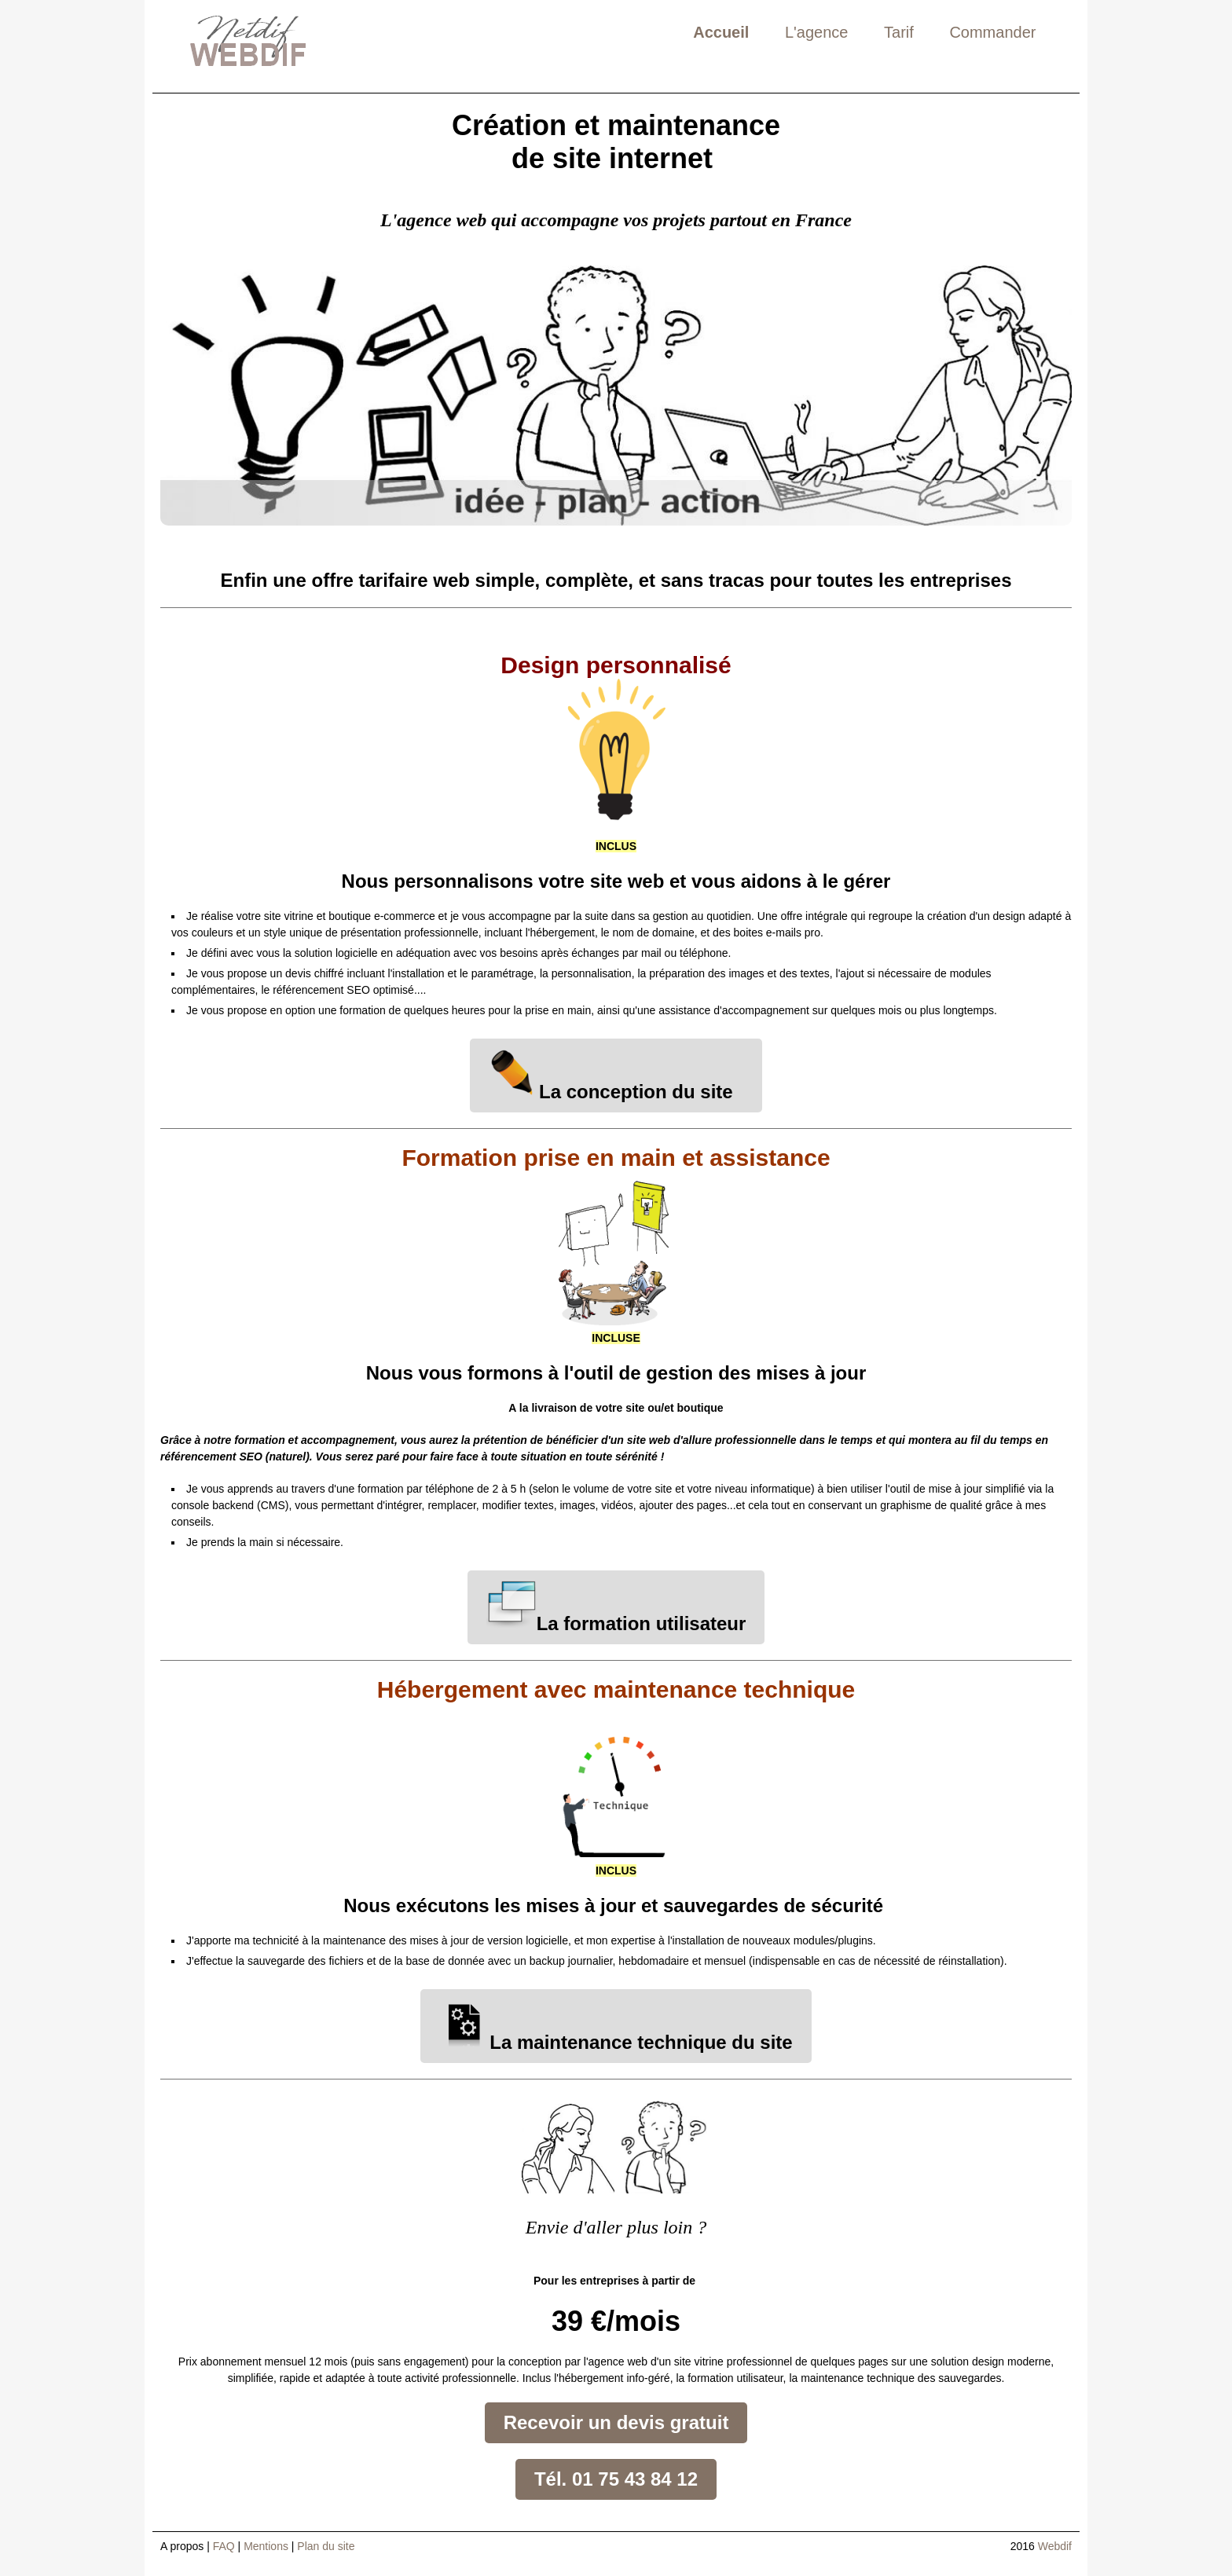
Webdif (1055, 2546)
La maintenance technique (582, 2042)
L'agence (817, 32)
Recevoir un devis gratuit (616, 2422)
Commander (992, 32)
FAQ (224, 2546)
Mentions (266, 2546)
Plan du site (325, 2546)
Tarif (899, 32)
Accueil (721, 32)
